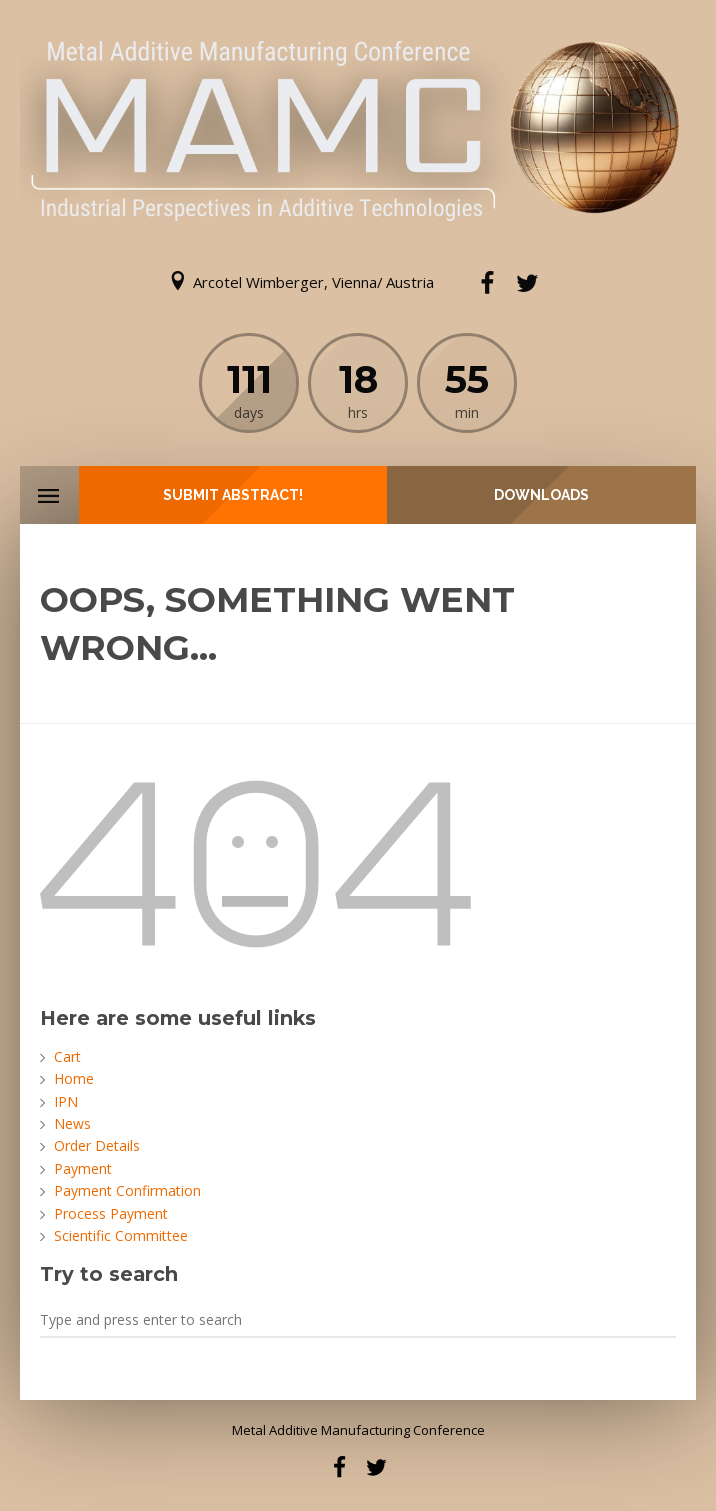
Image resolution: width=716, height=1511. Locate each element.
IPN (66, 1101)
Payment (83, 1168)
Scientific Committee (121, 1235)
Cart (67, 1056)
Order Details (97, 1145)
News (72, 1123)
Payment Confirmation (127, 1190)
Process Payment (111, 1213)
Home (74, 1078)
